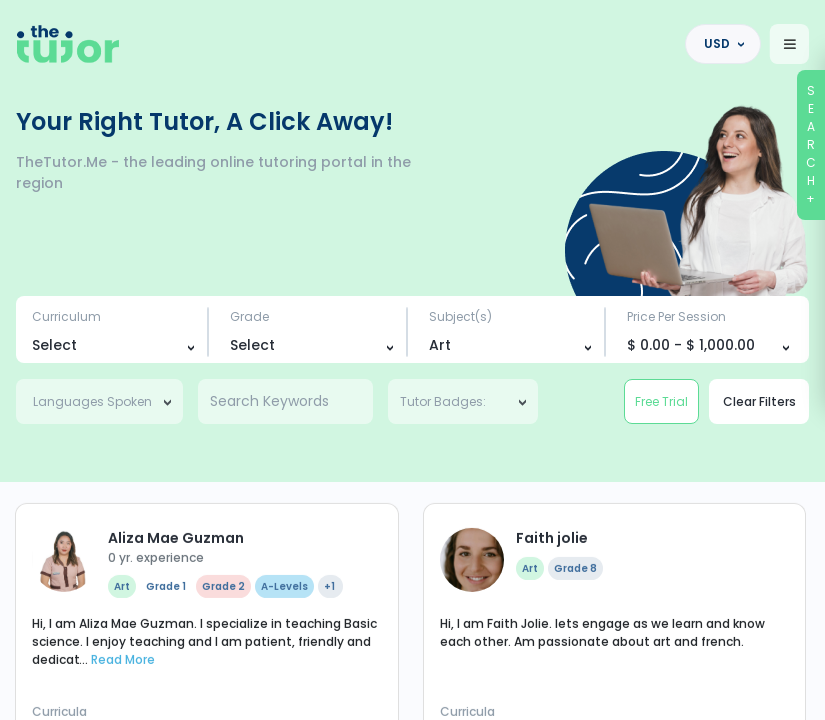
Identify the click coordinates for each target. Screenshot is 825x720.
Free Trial (661, 401)
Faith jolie (552, 684)
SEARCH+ (812, 144)
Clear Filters (759, 401)
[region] (412, 360)
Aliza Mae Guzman (176, 684)
